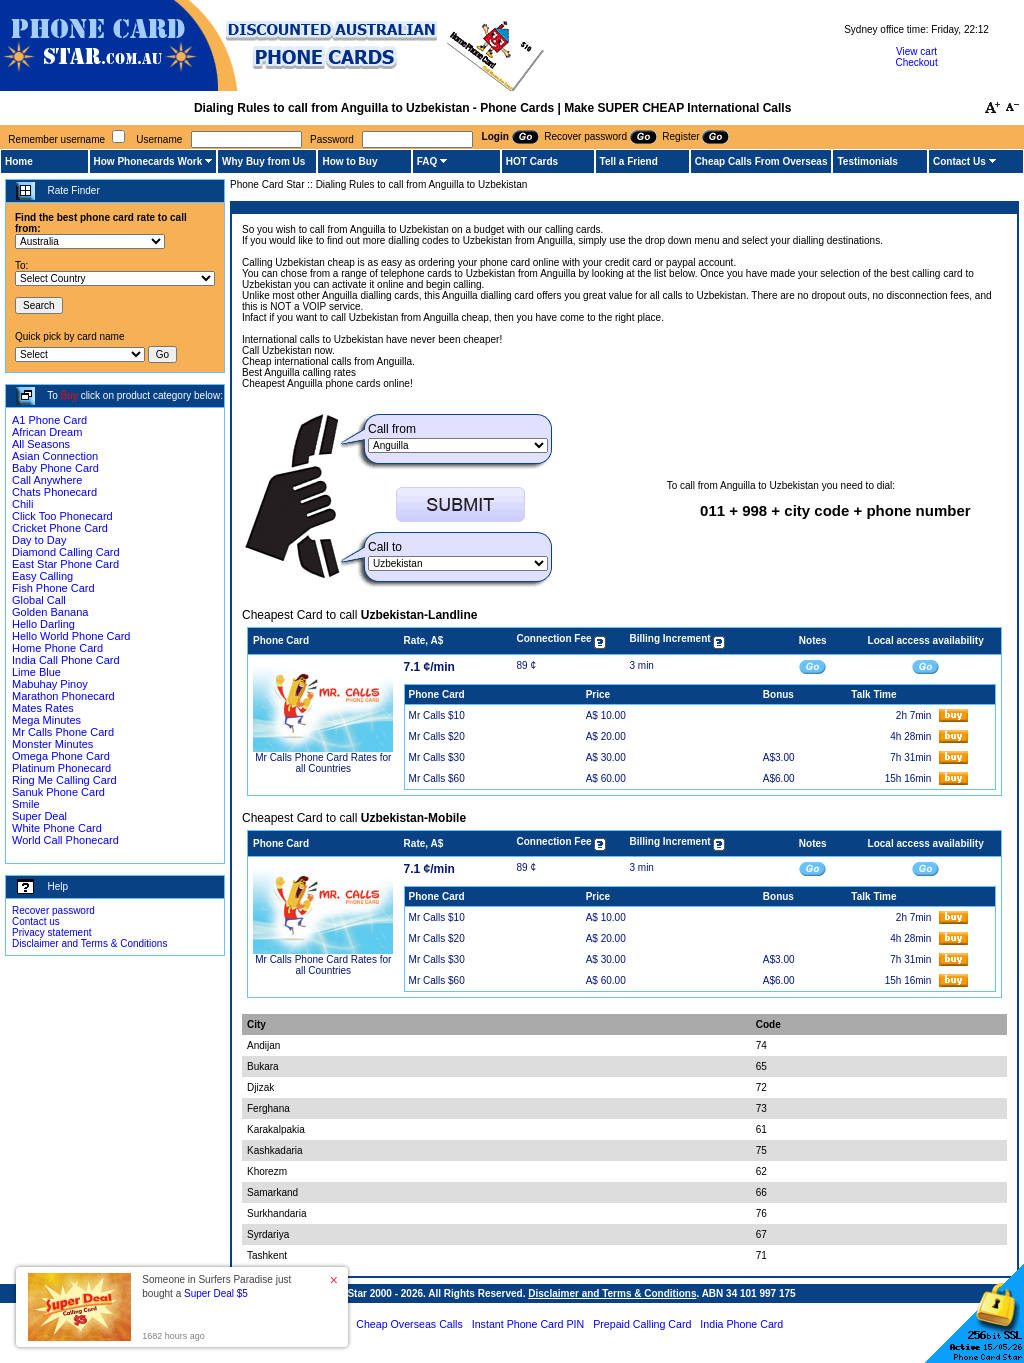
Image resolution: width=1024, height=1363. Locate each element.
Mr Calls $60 (437, 778)
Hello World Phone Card (71, 636)
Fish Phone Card (53, 588)
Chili (22, 504)
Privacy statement (51, 932)
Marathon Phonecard (63, 696)
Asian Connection (55, 456)
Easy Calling (42, 576)
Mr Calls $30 (437, 757)
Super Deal (39, 816)
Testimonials (867, 161)
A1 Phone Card (49, 420)
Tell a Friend (629, 161)
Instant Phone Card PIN (528, 1324)
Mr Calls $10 (437, 715)
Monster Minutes (52, 744)
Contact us (36, 921)
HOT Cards (532, 161)
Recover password (53, 910)
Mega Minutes (46, 720)
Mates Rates (43, 708)
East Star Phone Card (65, 564)
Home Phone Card (57, 648)
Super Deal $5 (216, 1293)
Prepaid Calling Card (642, 1324)
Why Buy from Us (263, 161)
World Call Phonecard (65, 840)
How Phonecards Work (148, 161)
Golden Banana (50, 612)
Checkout (916, 62)
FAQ (427, 161)
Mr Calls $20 (437, 736)
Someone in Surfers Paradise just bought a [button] (216, 1286)
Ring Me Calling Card (64, 780)
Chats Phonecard (54, 492)
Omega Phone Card (61, 756)
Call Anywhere (47, 480)
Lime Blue (36, 672)
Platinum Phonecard (61, 768)
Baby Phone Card (55, 468)
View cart (916, 51)
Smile (26, 804)
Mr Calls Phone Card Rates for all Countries (323, 763)
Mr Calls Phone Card (63, 732)
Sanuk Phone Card (58, 792)
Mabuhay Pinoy (50, 684)
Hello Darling (43, 624)
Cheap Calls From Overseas (761, 161)
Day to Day (39, 540)
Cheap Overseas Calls (409, 1324)
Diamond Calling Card (66, 552)
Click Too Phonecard (62, 516)
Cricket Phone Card (60, 528)
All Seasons (41, 444)
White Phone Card (57, 828)
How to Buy (349, 161)
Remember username (56, 139)
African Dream (47, 432)
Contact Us (959, 161)
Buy (69, 395)
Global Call (39, 600)
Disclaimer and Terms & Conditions (89, 943)
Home (19, 161)
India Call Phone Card (66, 660)
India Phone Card (741, 1324)
